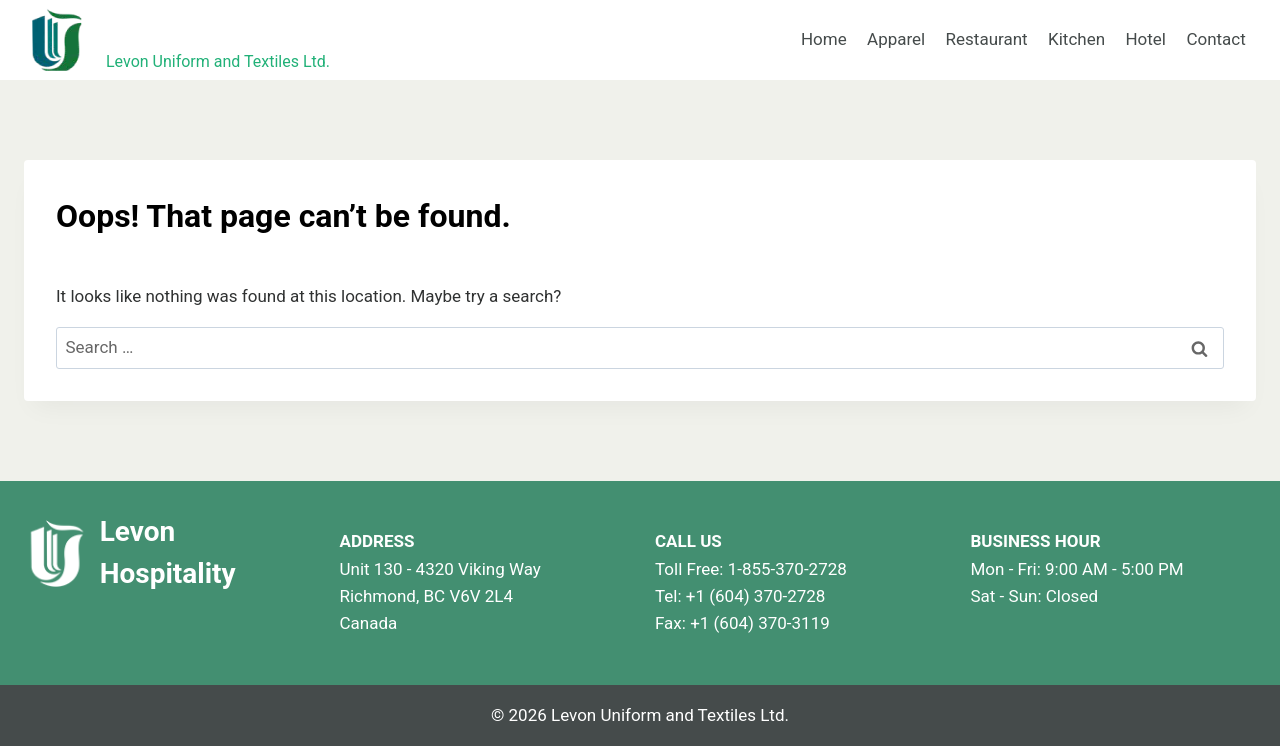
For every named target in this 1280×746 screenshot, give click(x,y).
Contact (1215, 39)
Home (824, 39)
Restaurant (987, 39)
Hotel (1145, 39)
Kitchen (1076, 39)
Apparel (896, 39)
